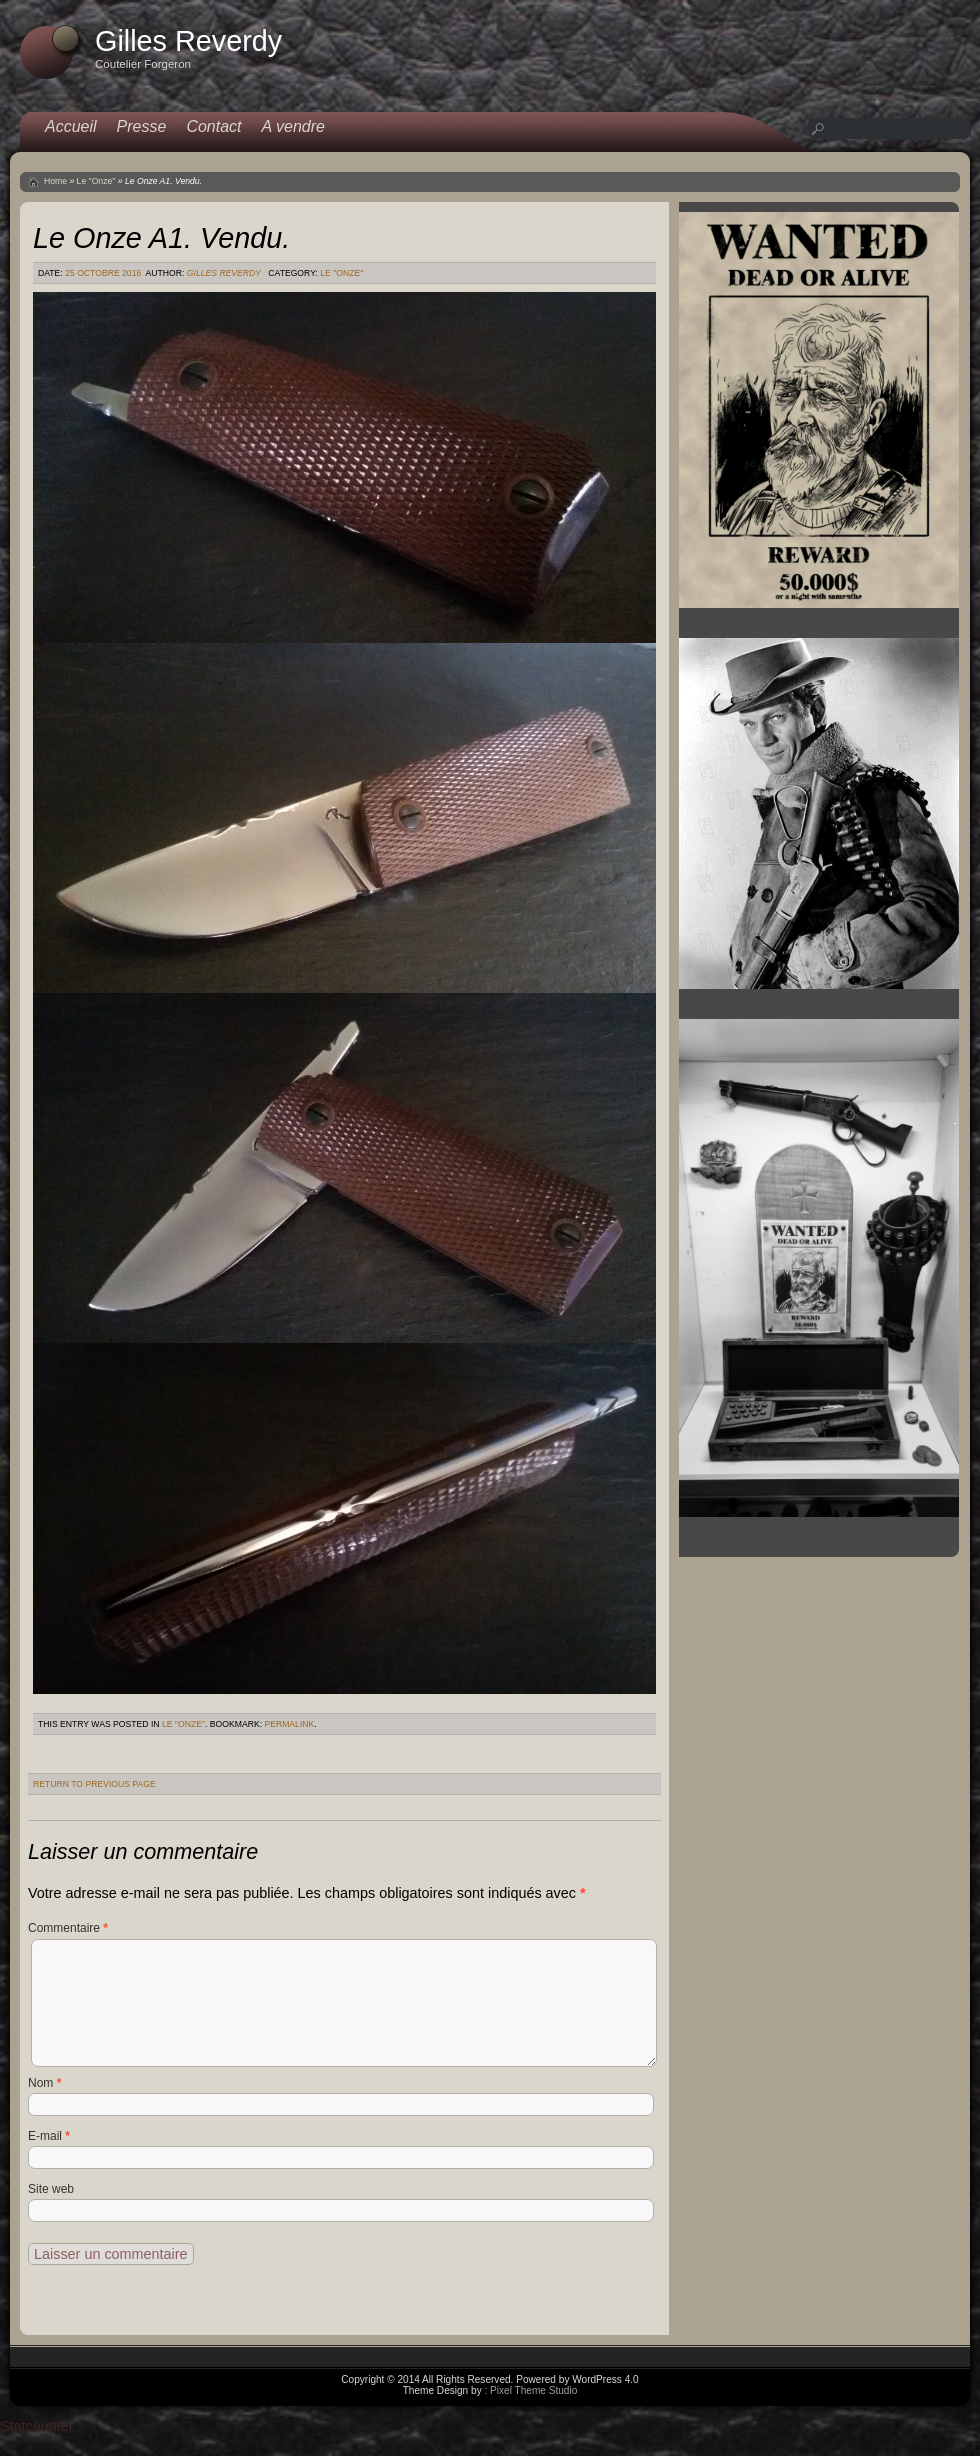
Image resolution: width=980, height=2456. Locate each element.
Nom (44, 2083)
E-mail (49, 2136)
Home (55, 181)
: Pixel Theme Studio (530, 2390)
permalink (289, 1724)
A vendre (293, 126)
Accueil (71, 126)
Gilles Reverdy (224, 273)
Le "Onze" (96, 181)
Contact (213, 126)
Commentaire (68, 1928)
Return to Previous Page (94, 1784)
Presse (142, 126)
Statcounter (37, 2426)
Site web (51, 2189)
